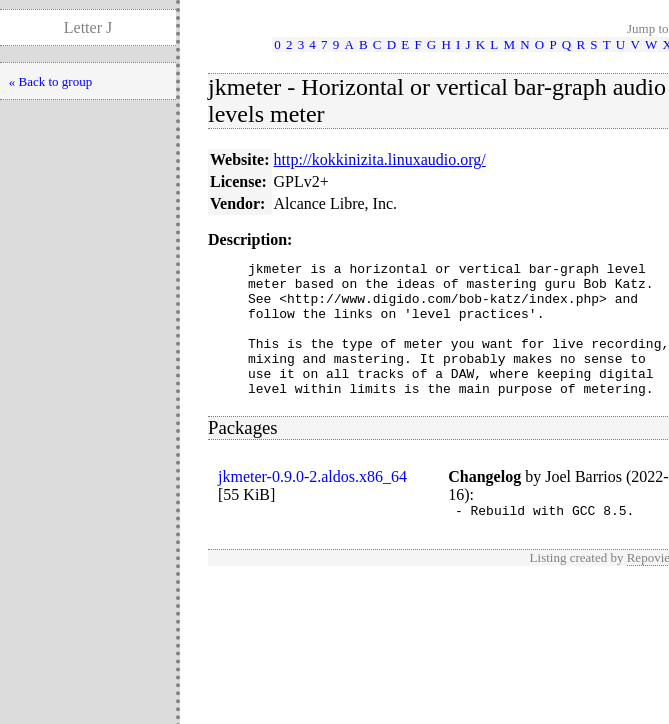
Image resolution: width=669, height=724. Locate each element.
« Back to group (50, 81)
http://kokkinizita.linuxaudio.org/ (380, 159)
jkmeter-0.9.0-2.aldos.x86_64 (312, 503)
